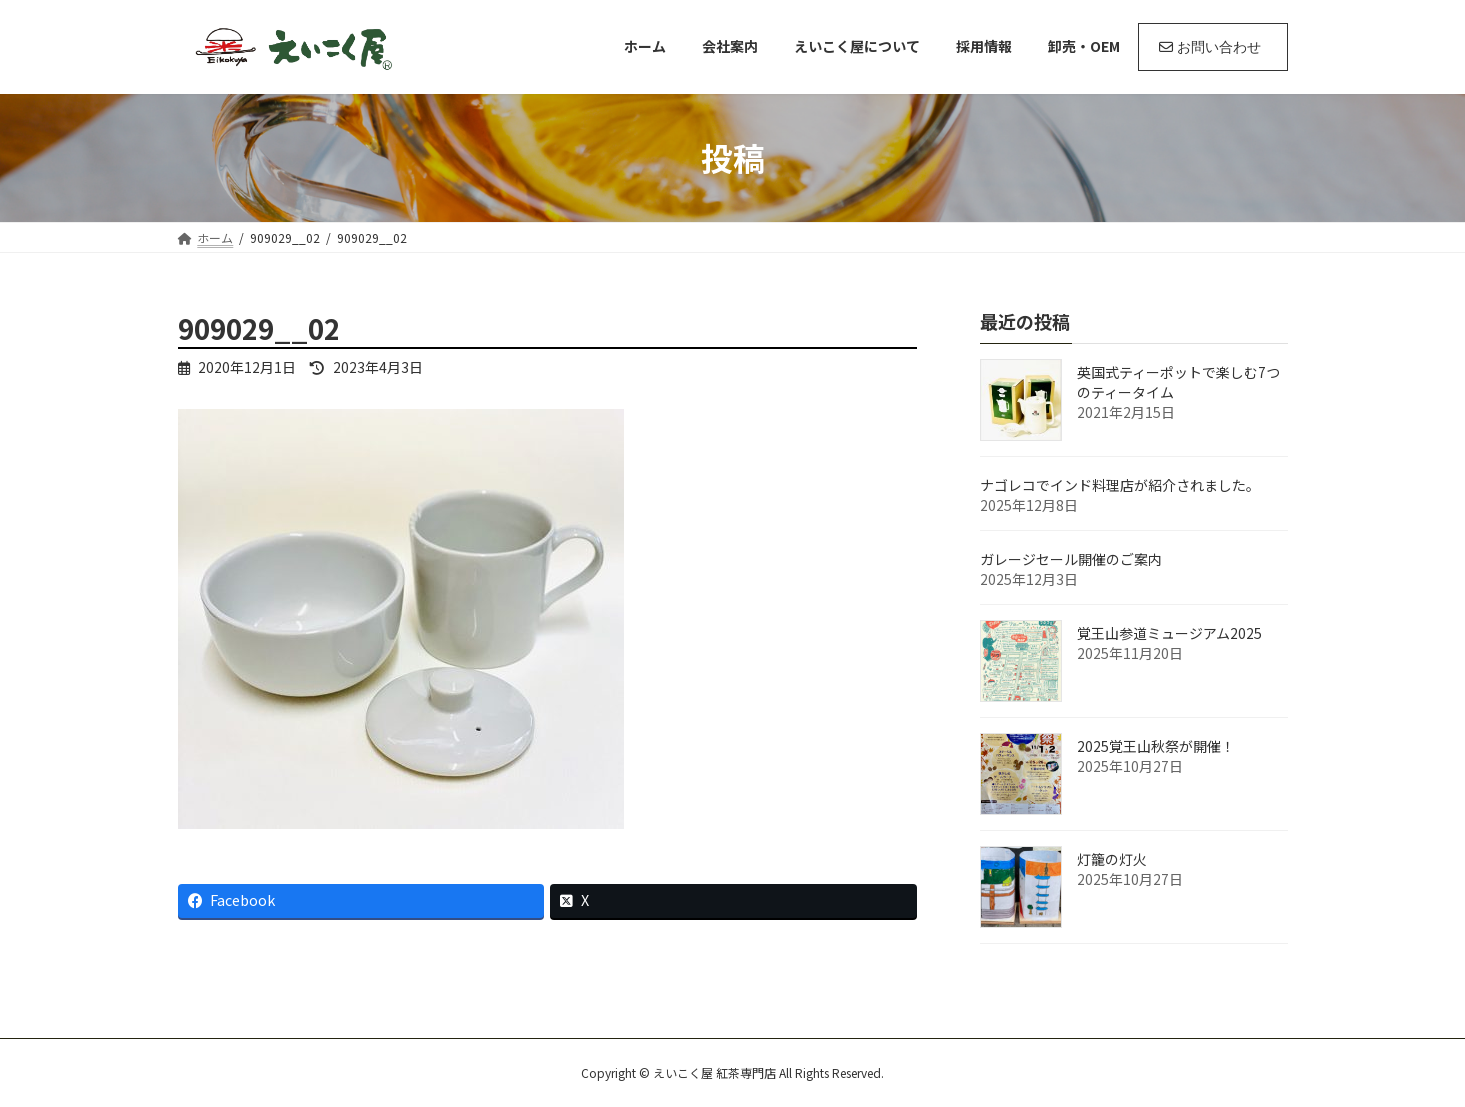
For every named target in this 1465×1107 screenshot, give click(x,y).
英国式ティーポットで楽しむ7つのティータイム (1178, 382)
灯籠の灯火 (1112, 859)
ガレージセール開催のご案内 (1071, 559)
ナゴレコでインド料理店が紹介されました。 (1120, 485)
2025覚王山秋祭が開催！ (1156, 746)
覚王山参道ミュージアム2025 (1169, 633)
